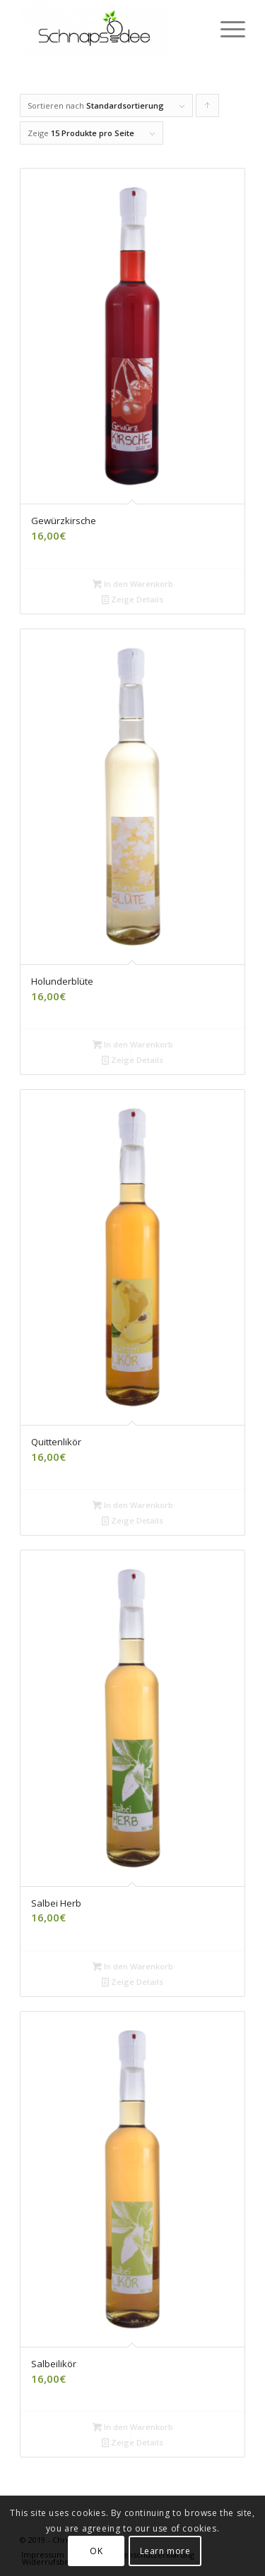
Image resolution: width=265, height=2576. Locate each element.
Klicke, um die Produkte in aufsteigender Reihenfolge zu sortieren (207, 108)
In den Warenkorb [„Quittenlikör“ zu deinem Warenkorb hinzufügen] (133, 1505)
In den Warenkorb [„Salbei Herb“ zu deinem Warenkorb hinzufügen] (133, 1966)
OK (96, 2551)
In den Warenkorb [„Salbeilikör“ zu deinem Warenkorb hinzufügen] (133, 2427)
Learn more (165, 2551)
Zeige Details (132, 599)
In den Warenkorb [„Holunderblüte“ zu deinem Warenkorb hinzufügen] (133, 1044)
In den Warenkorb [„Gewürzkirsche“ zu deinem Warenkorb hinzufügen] (133, 583)
